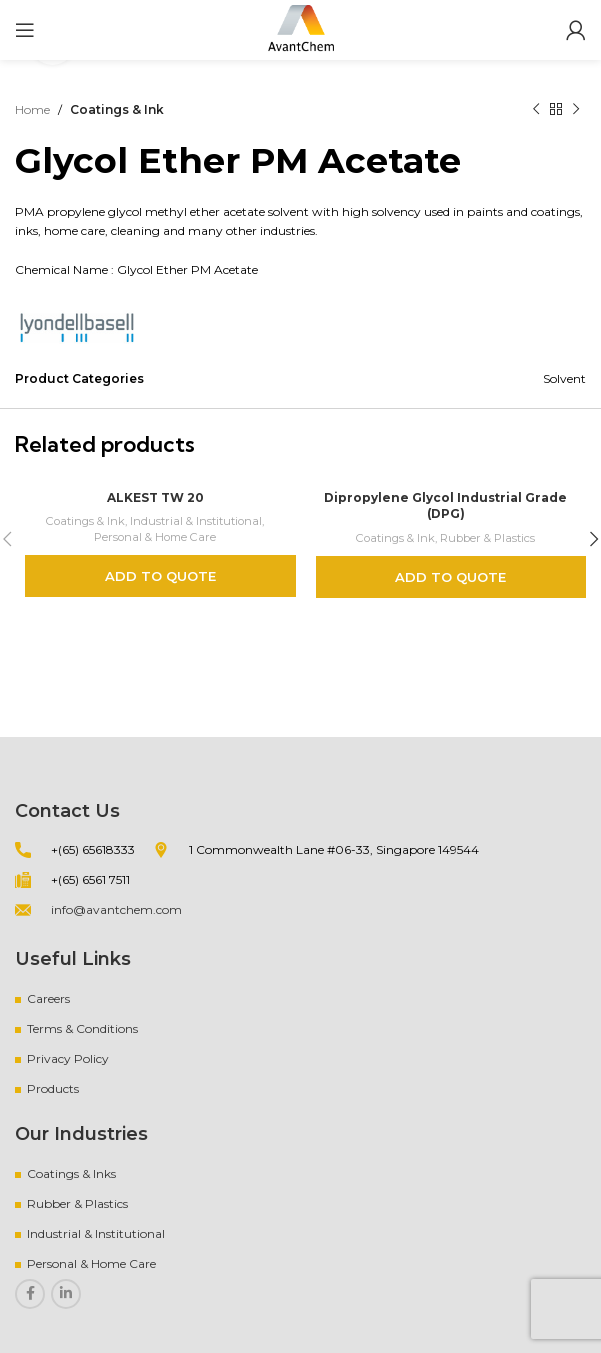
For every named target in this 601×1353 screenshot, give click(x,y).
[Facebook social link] (30, 1294)
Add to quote (160, 576)
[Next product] (576, 110)
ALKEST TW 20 (155, 497)
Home (32, 109)
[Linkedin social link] (66, 1294)
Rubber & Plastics (487, 538)
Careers (48, 998)
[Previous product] (536, 110)
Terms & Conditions (82, 1028)
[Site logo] (301, 28)
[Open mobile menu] (25, 30)
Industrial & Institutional (196, 521)
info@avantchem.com (116, 909)
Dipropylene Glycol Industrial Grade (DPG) (446, 506)
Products (53, 1088)
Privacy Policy (68, 1058)
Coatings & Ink (117, 109)
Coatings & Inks (71, 1173)
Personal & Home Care (155, 537)
